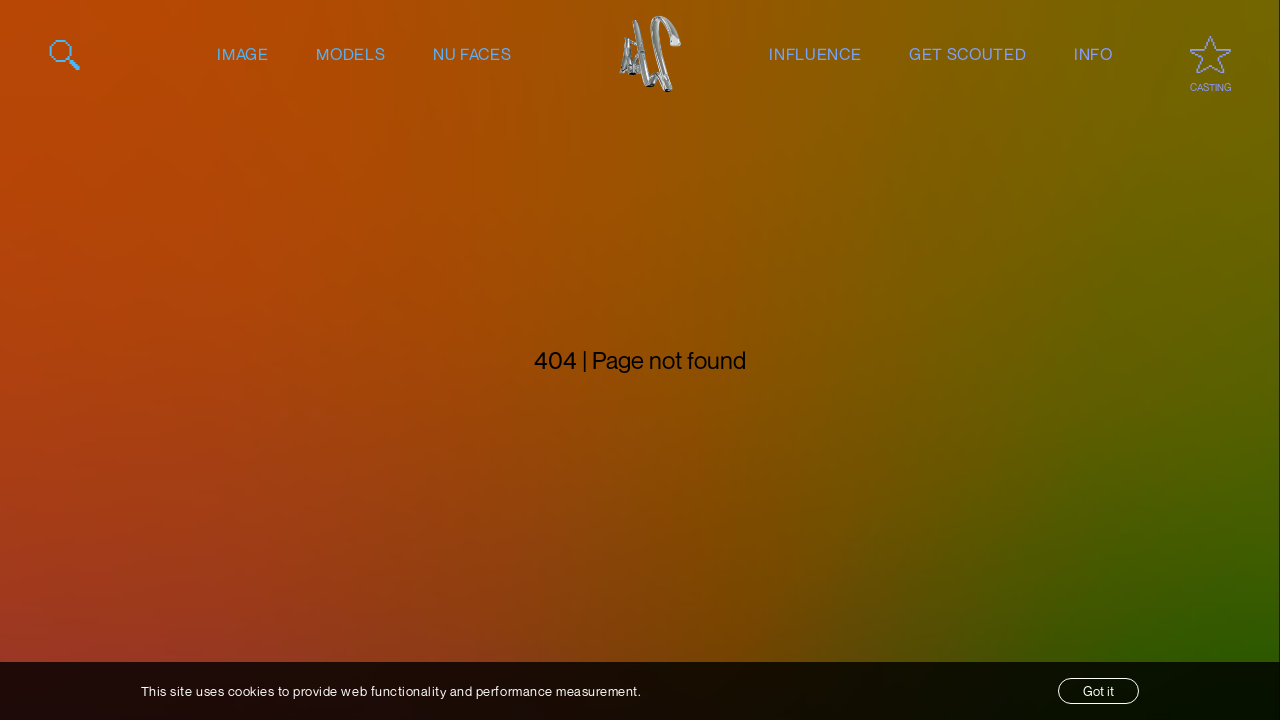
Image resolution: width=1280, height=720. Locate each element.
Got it (1098, 691)
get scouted (967, 54)
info (1093, 54)
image (242, 54)
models (350, 54)
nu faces (472, 54)
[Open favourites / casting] (1210, 54)
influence (815, 54)
